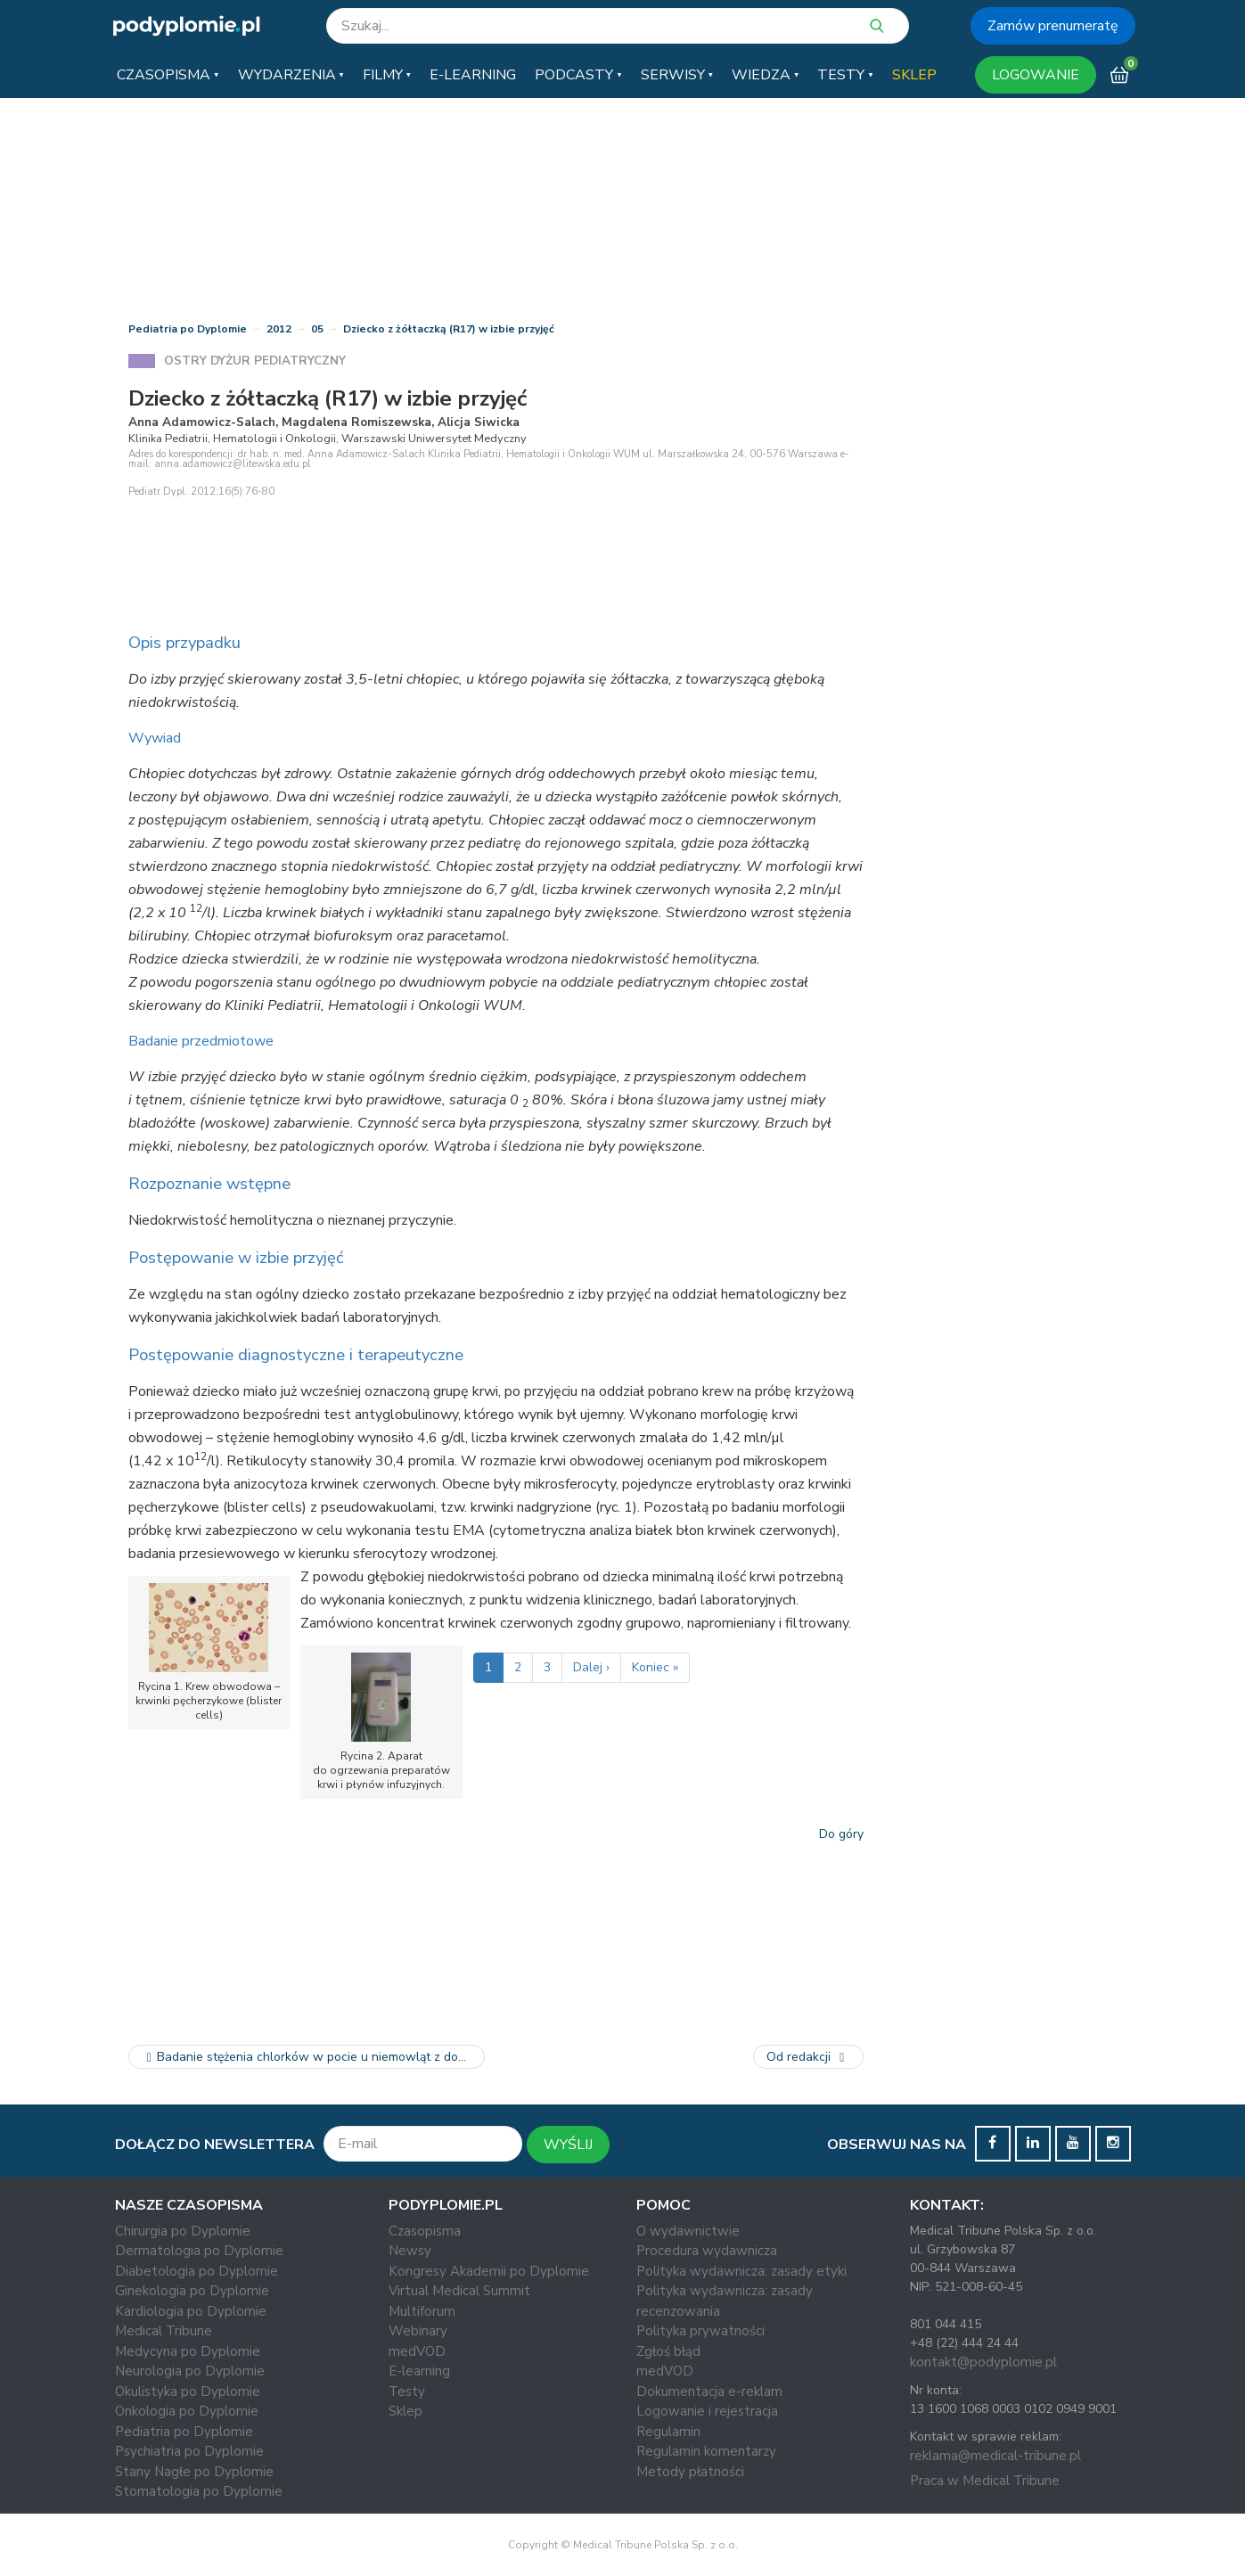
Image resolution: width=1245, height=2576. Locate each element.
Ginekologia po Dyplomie (192, 2291)
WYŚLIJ (568, 2144)
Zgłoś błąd (668, 2351)
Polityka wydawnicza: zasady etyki (741, 2271)
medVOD (417, 2351)
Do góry (841, 1834)
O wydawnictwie (688, 2231)
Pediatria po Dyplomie (187, 329)
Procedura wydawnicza (706, 2251)
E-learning (419, 2371)
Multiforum (422, 2311)
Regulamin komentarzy (706, 2451)
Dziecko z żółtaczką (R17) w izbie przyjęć (448, 329)
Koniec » (655, 1667)
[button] (167, 74)
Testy (407, 2391)
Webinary (418, 2331)
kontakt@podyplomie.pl (983, 2362)
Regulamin (668, 2432)
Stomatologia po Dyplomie (199, 2491)
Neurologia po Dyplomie (190, 2371)
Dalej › (591, 1667)
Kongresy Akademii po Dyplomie (489, 2271)
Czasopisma (425, 2231)
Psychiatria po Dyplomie (189, 2451)
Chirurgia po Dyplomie (182, 2231)
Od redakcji (808, 2056)
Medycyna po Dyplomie (187, 2351)
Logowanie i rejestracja (707, 2411)
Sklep (405, 2411)
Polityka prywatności (700, 2331)
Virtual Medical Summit (459, 2291)
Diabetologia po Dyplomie (196, 2271)
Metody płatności (690, 2472)
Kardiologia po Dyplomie (190, 2311)
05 (317, 329)
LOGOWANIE (1035, 75)
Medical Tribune (163, 2331)
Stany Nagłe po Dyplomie (194, 2472)
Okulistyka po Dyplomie (187, 2391)
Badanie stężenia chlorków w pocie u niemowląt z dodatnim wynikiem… (313, 2056)
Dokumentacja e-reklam (709, 2391)
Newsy (410, 2251)
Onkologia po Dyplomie (186, 2411)
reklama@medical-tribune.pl (995, 2456)
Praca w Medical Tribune (985, 2481)
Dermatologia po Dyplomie (199, 2251)
